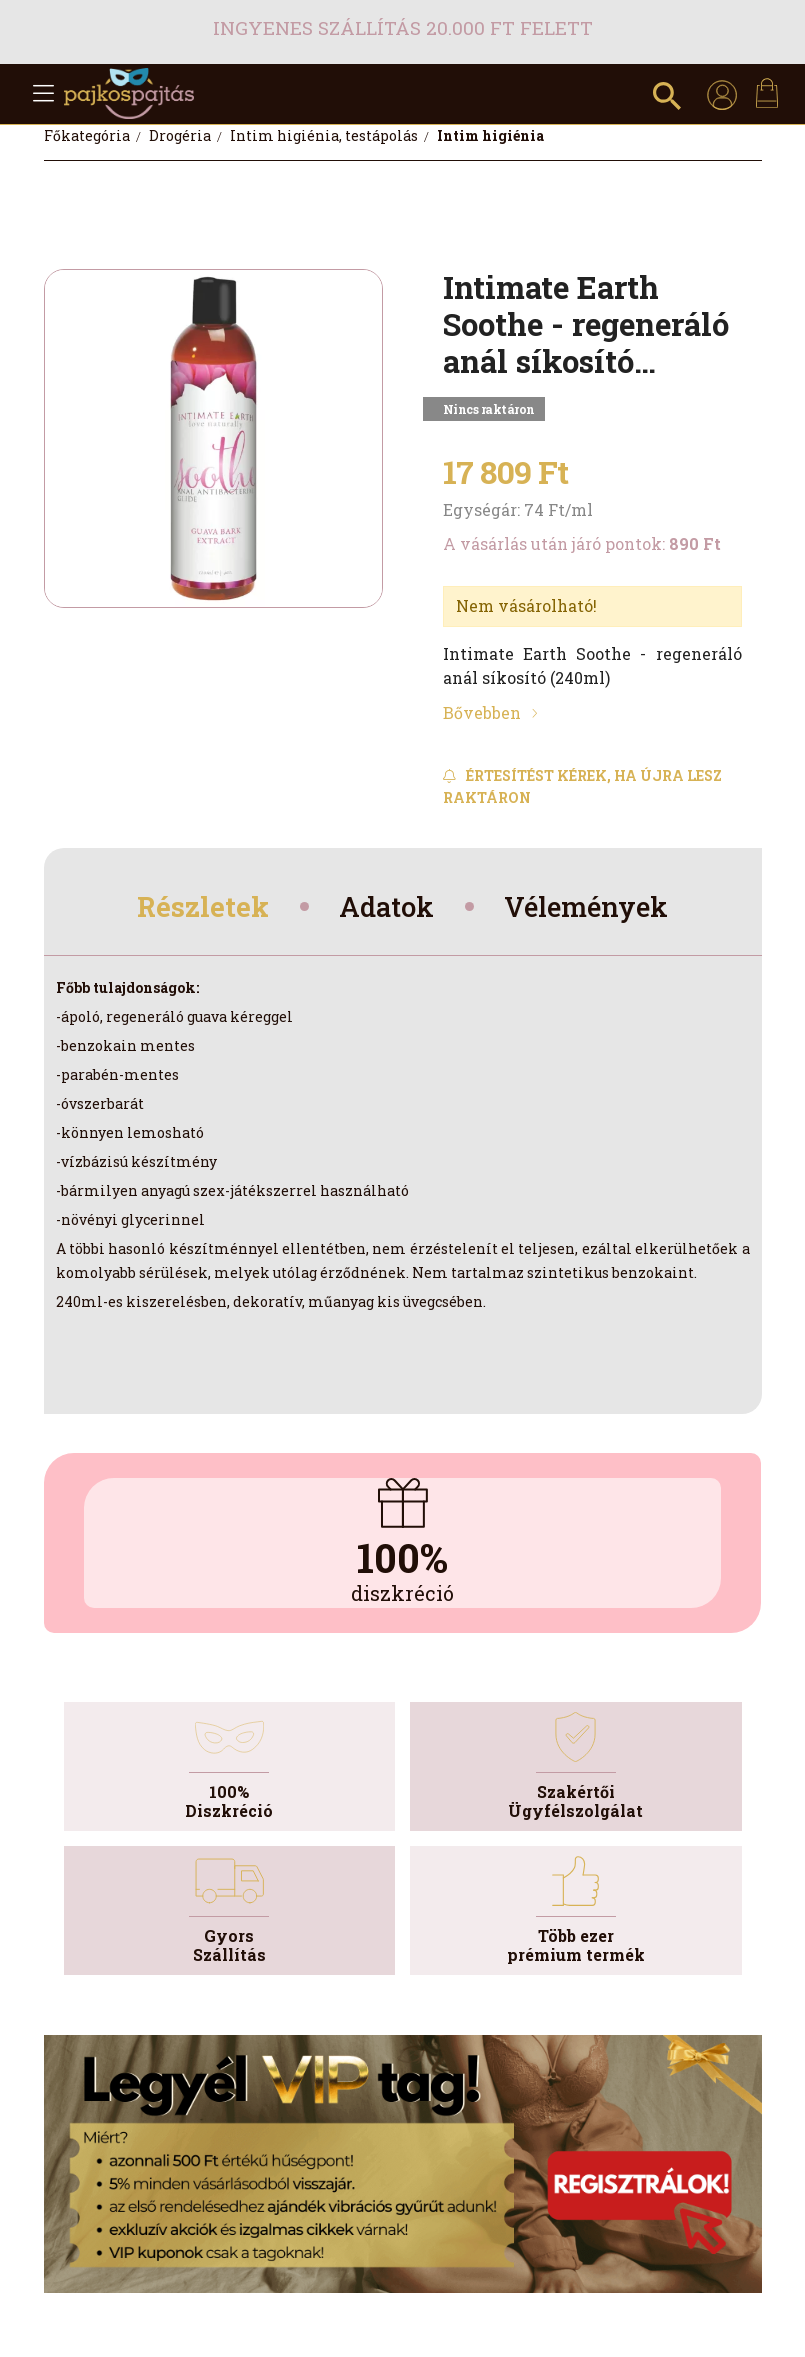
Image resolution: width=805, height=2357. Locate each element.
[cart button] (767, 93)
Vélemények (594, 908)
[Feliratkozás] (592, 786)
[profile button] (722, 94)
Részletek (192, 908)
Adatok (384, 908)
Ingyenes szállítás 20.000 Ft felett (403, 27)
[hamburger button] (44, 94)
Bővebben (482, 712)
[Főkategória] (88, 135)
